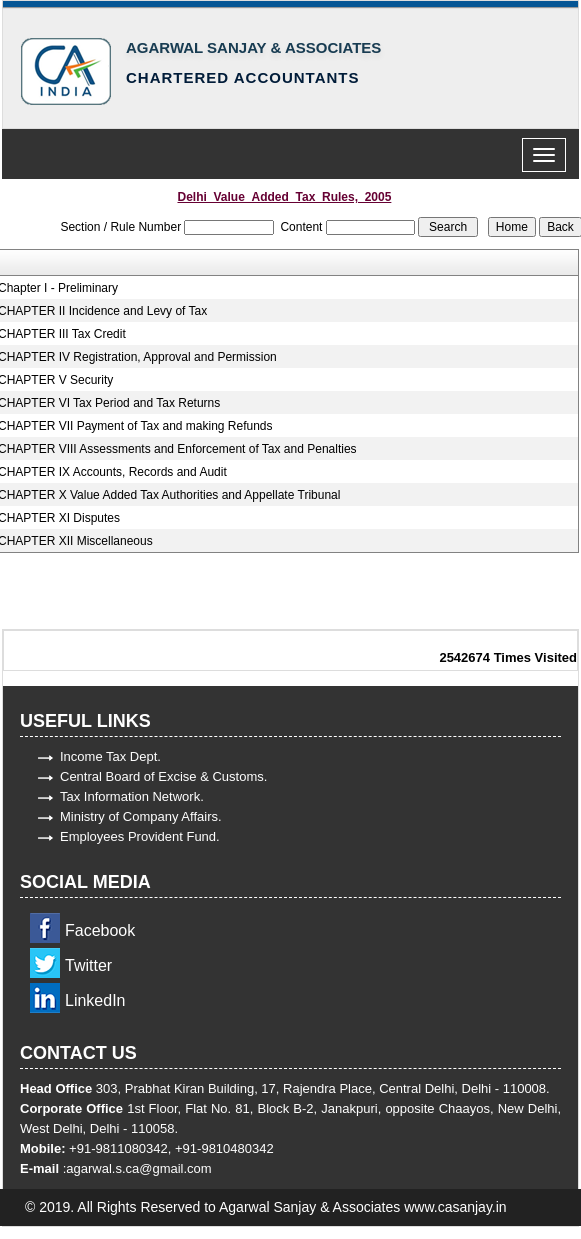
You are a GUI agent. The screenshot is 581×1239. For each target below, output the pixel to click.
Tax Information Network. (132, 796)
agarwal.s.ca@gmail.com (138, 1168)
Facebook (100, 930)
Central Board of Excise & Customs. (163, 776)
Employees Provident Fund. (140, 836)
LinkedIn (95, 1000)
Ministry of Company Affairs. (141, 816)
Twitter (88, 965)
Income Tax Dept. (110, 756)
